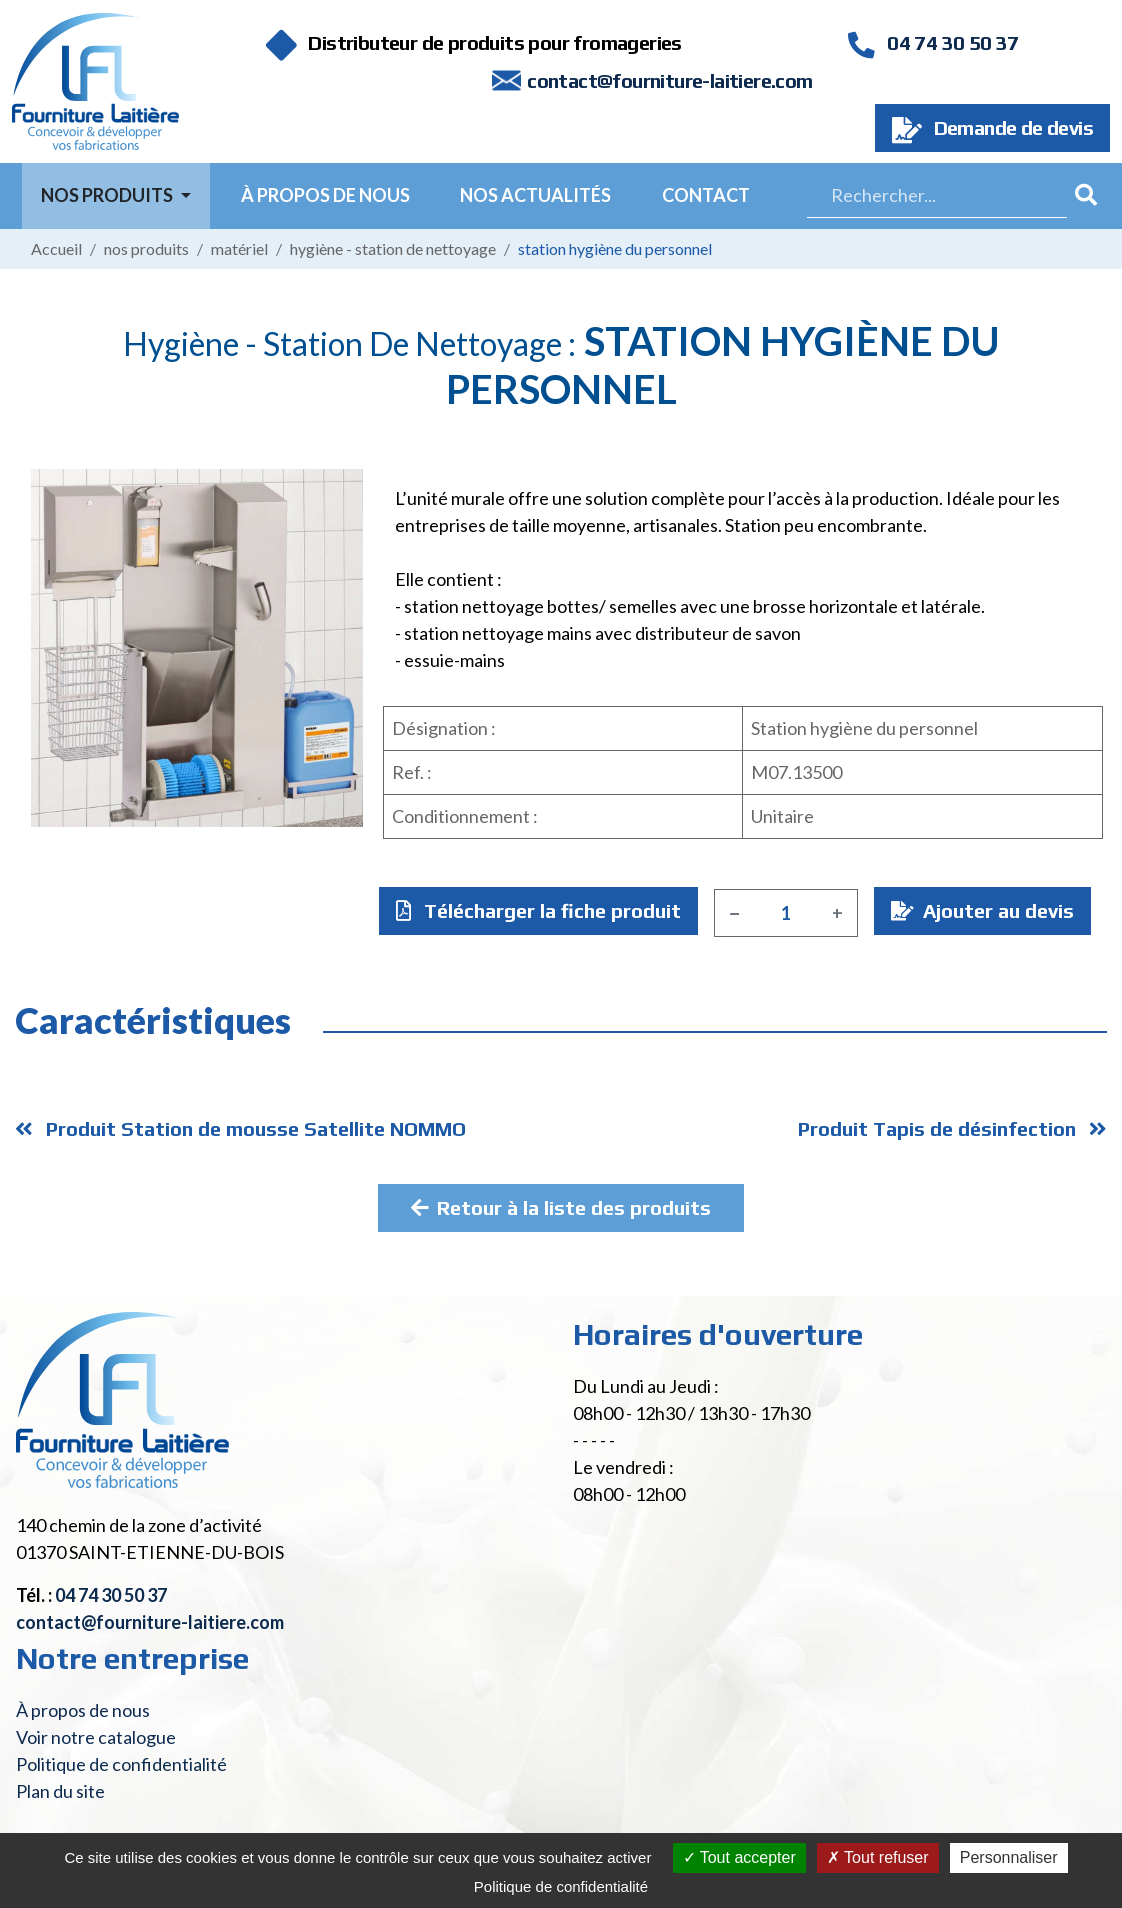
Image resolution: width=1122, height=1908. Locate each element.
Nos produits (146, 248)
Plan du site (60, 1791)
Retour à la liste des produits (561, 1207)
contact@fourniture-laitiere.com (669, 80)
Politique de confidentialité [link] (561, 1886)
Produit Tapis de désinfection (952, 1128)
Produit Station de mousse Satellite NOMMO (240, 1128)
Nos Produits (108, 195)
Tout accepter (739, 1857)
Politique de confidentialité (121, 1764)
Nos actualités (535, 195)
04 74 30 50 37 (933, 42)
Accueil (56, 248)
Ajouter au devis (982, 910)
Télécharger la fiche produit (538, 910)
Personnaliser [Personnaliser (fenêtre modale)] (1009, 1857)
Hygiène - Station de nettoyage (393, 248)
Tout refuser (878, 1857)
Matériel (239, 248)
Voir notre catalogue (96, 1737)
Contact (706, 195)
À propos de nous (325, 195)
